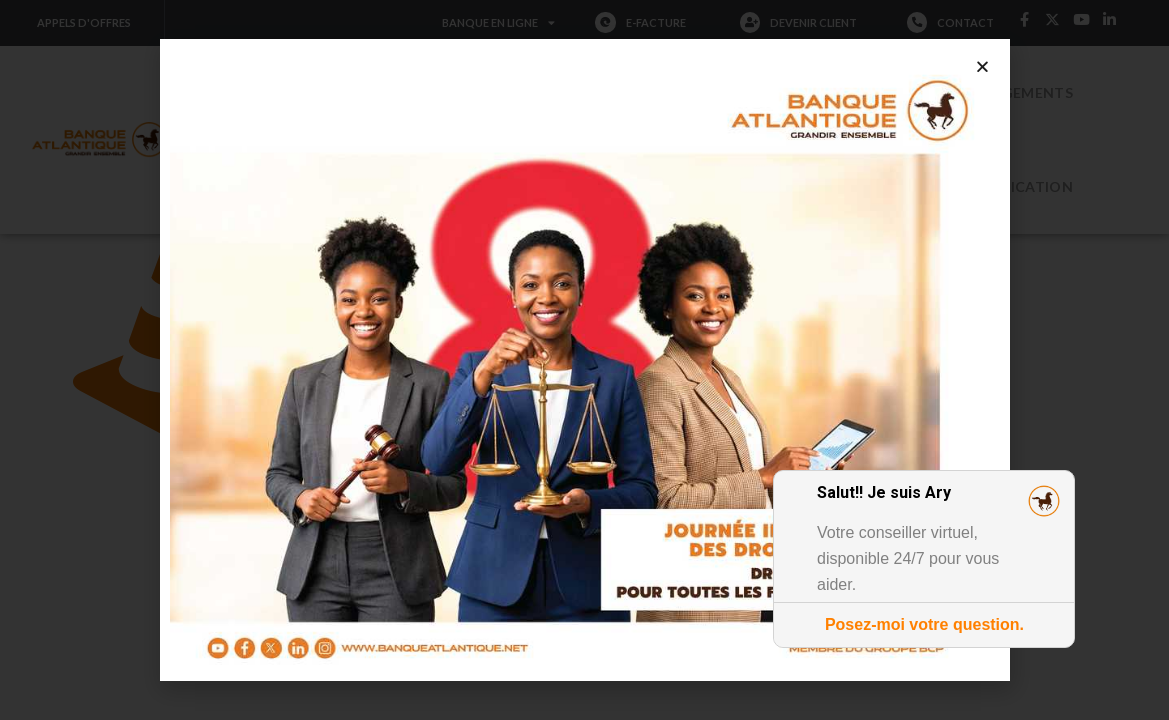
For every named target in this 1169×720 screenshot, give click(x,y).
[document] (584, 360)
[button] (982, 66)
